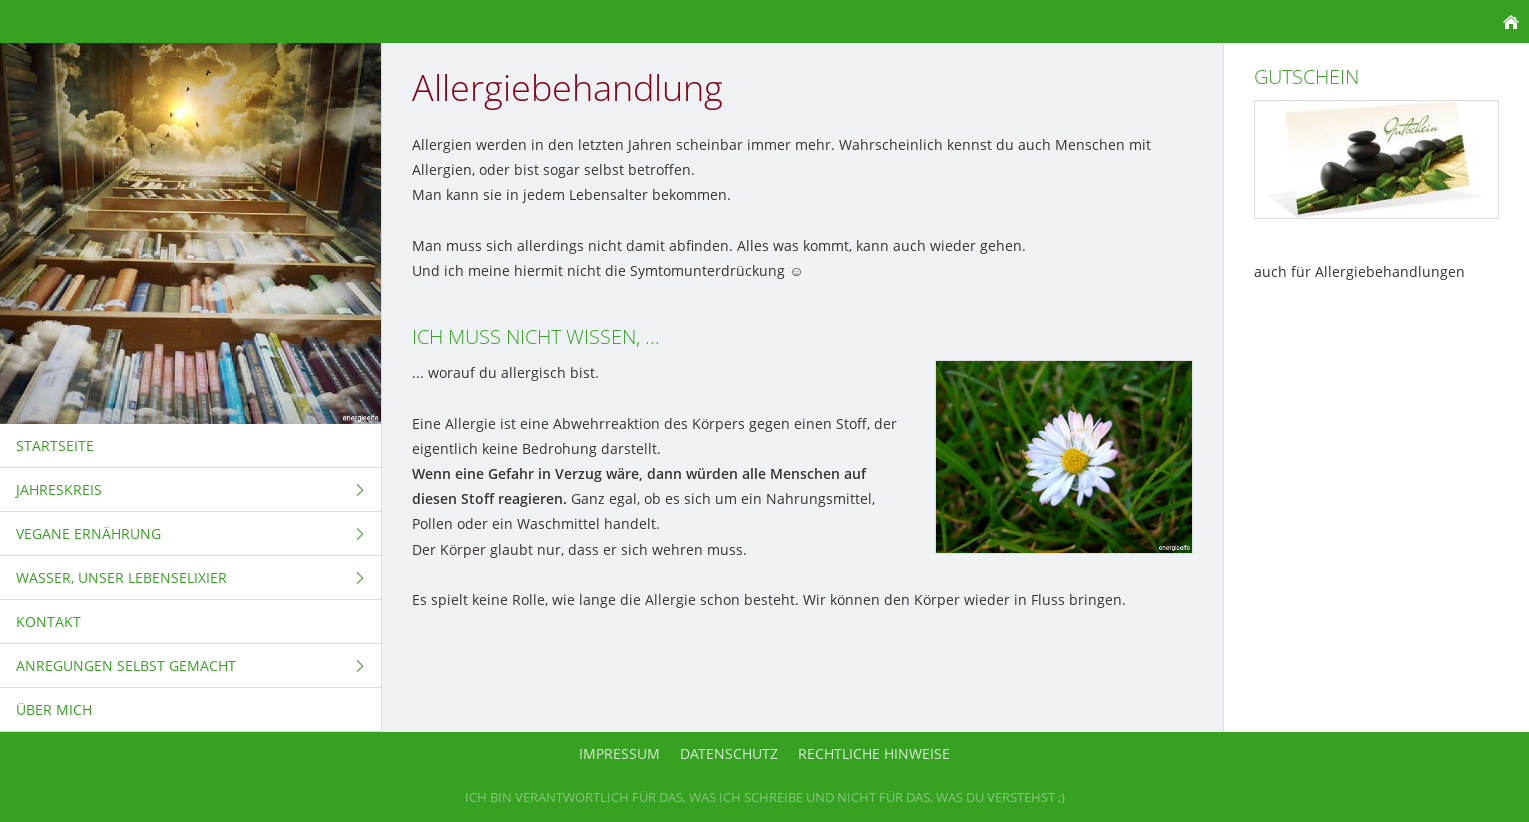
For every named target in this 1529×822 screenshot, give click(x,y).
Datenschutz (729, 753)
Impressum (619, 753)
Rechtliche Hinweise (874, 753)
